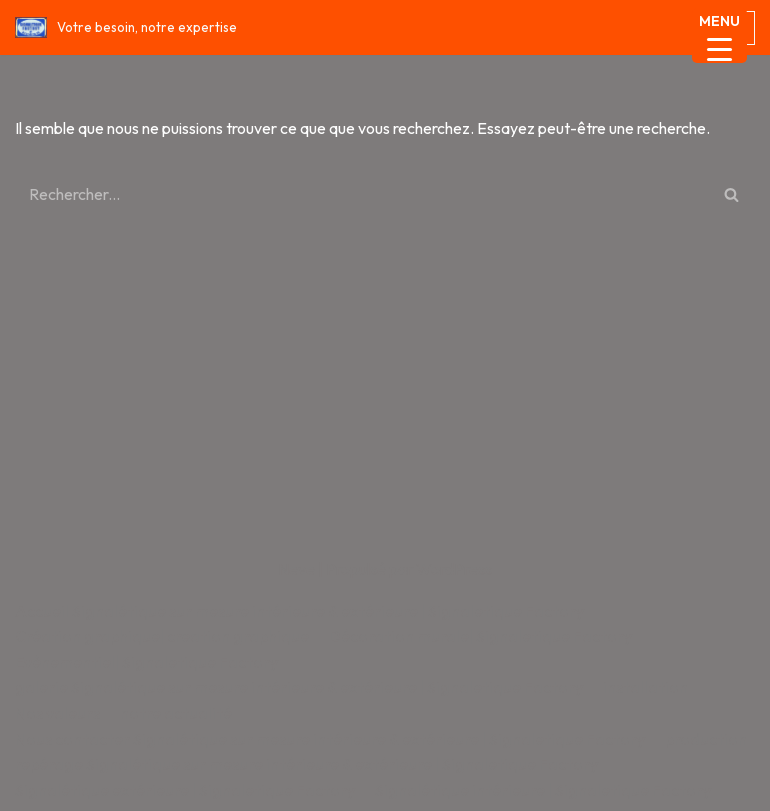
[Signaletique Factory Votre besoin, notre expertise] (126, 27)
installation (645, 687)
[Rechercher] (362, 194)
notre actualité (176, 713)
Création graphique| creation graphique (162, 636)
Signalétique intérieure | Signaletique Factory (543, 790)
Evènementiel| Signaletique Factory (146, 662)
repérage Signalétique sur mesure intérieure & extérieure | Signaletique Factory (306, 764)
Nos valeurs (57, 713)
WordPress (454, 569)
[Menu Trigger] (719, 35)
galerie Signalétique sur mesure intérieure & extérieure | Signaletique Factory (299, 687)
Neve (296, 569)
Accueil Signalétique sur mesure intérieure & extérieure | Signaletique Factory (299, 611)
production (706, 739)
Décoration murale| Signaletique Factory (480, 636)
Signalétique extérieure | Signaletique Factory (185, 790)
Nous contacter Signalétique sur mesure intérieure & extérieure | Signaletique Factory (330, 739)
